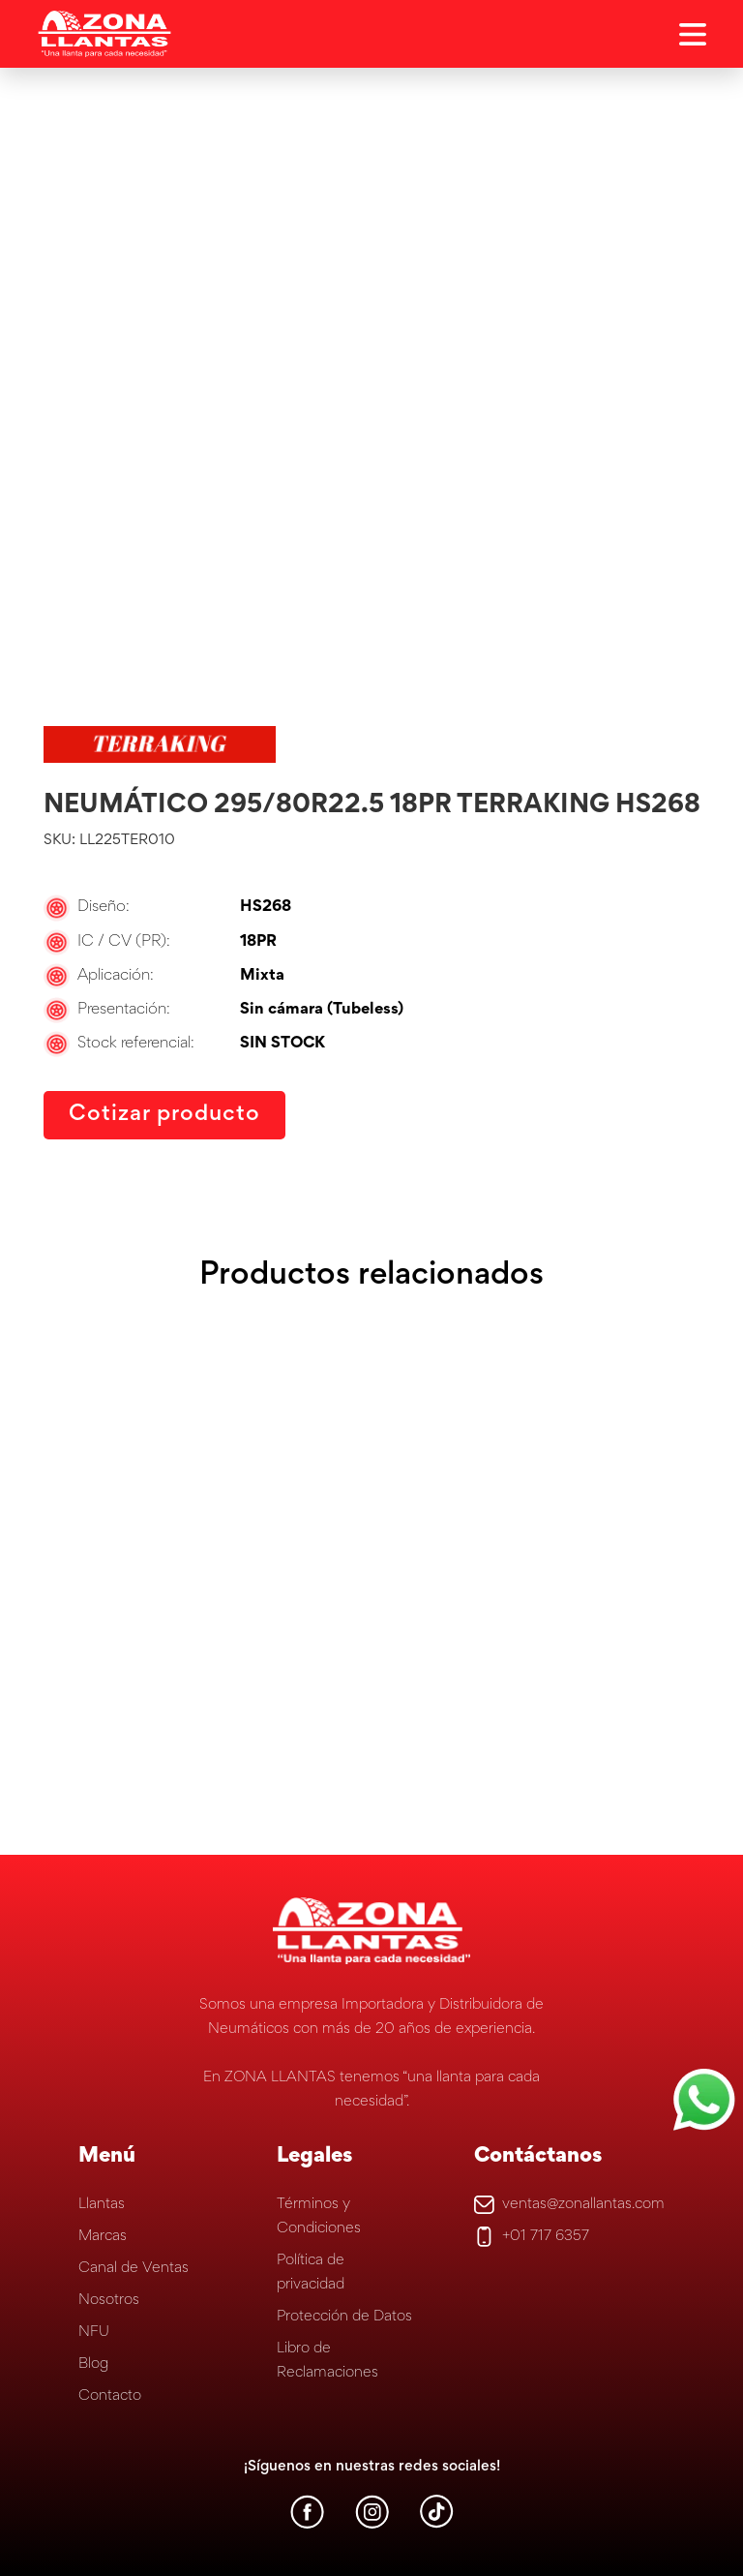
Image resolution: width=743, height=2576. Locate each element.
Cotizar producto (165, 1115)
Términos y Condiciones (319, 2216)
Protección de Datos (344, 2316)
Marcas (102, 2236)
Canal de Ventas (133, 2268)
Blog (93, 2364)
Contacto (109, 2396)
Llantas (101, 2204)
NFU (93, 2332)
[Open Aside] (692, 34)
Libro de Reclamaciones (327, 2360)
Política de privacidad (310, 2272)
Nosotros (108, 2300)
